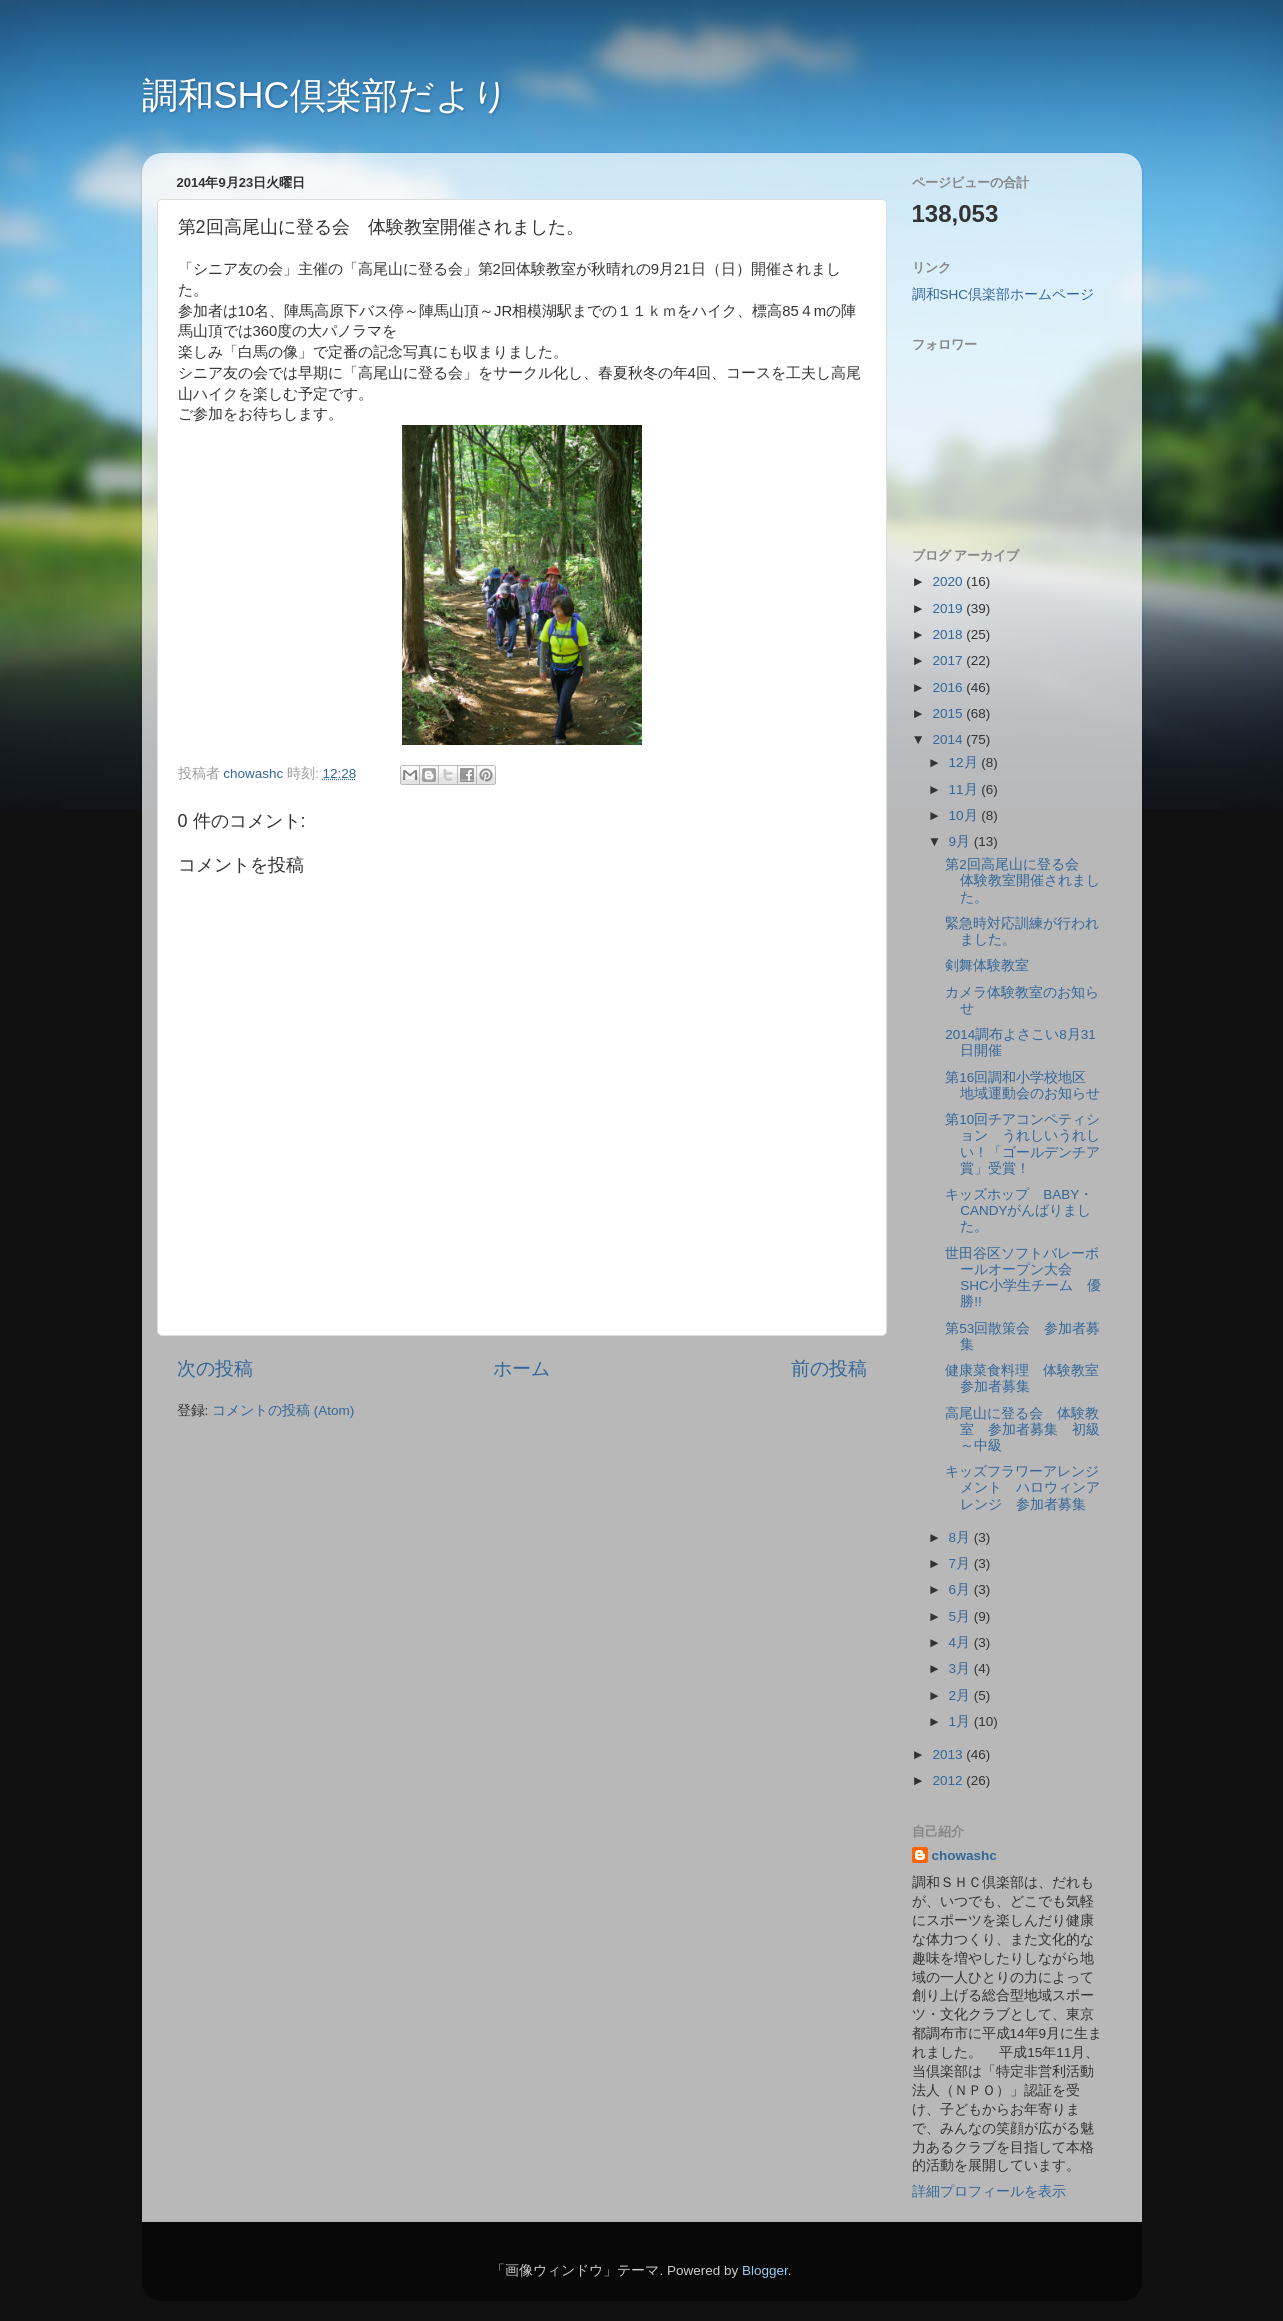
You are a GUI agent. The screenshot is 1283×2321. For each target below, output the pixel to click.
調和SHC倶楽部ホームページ (1003, 294)
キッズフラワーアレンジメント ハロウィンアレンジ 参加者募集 (1022, 1487)
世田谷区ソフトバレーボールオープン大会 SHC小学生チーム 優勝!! (1023, 1278)
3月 (961, 1668)
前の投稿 (829, 1368)
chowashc (964, 1855)
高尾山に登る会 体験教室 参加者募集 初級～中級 (1022, 1429)
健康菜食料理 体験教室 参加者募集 (1029, 1378)
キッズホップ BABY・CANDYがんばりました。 (1019, 1210)
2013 (949, 1754)
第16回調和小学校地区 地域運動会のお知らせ (1022, 1085)
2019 (949, 608)
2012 (949, 1780)
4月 (961, 1642)
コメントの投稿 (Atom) (283, 1410)
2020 (949, 581)
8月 (961, 1537)
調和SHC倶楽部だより (325, 95)
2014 (949, 739)
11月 (965, 789)
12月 (965, 762)
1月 (961, 1721)
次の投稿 (215, 1368)
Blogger (765, 2270)
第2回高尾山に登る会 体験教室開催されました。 (1022, 880)
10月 (965, 815)
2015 (949, 713)
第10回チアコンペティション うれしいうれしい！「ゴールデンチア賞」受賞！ (1022, 1144)
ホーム (521, 1368)
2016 (949, 687)
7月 (961, 1563)
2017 (949, 660)
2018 (949, 634)
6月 (961, 1589)
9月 (961, 841)
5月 (961, 1616)
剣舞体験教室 (987, 965)
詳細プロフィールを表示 (989, 2191)
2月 (961, 1695)
